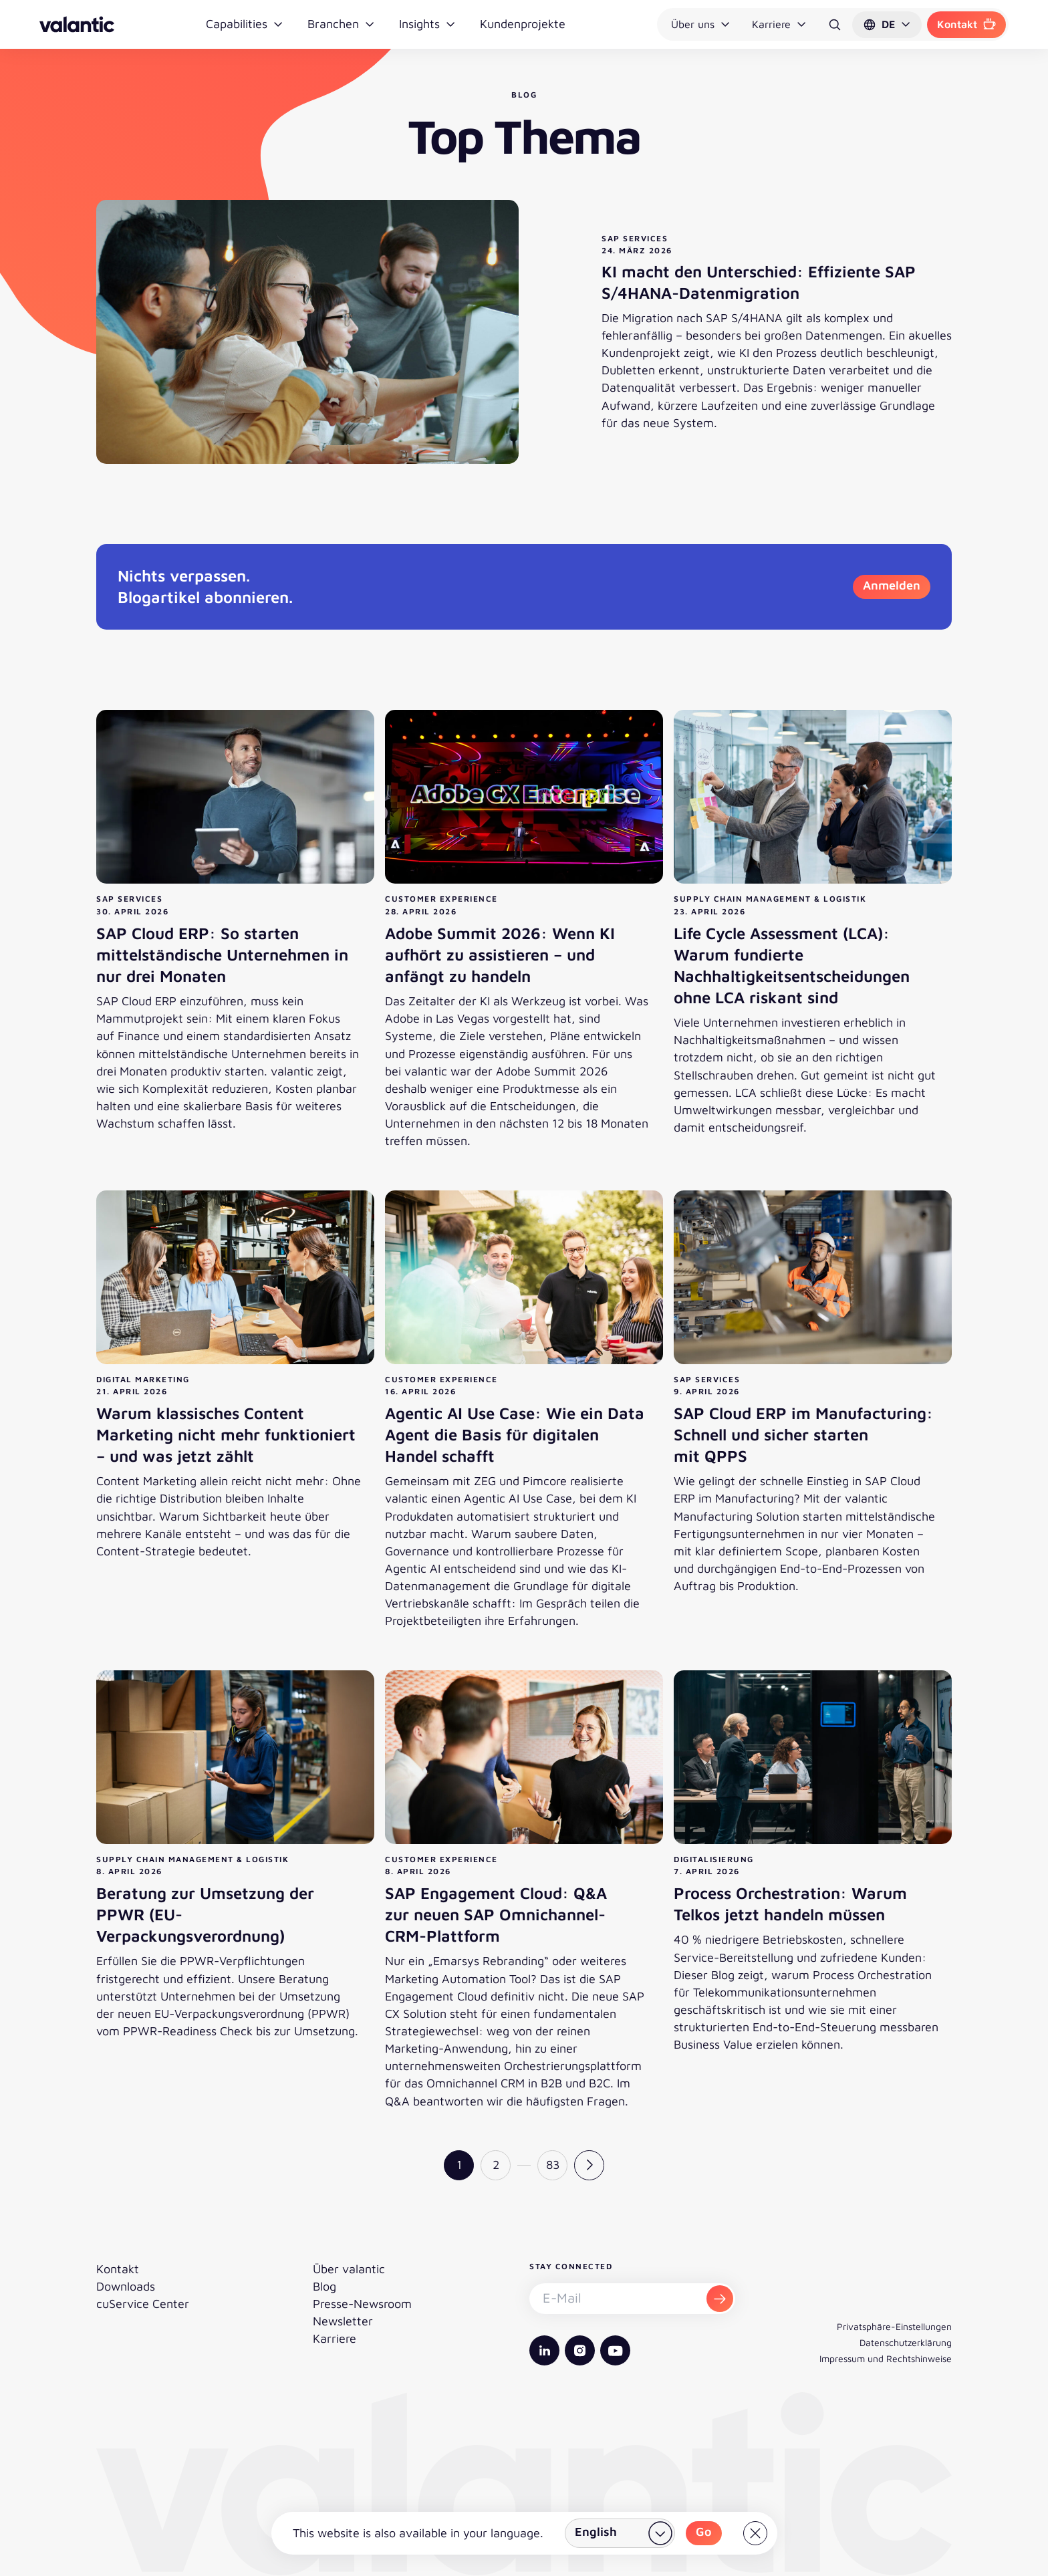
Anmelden (891, 585)
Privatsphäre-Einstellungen (894, 2326)
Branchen (341, 24)
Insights (427, 24)
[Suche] (835, 25)
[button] (887, 24)
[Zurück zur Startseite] (76, 24)
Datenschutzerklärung (906, 2342)
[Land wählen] (620, 2533)
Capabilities (244, 24)
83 (552, 2165)
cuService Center (142, 2304)
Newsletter (343, 2321)
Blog (324, 2286)
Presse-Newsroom (362, 2304)
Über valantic (349, 2269)
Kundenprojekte (522, 24)
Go (704, 2532)
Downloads (125, 2286)
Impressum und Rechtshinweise (885, 2358)
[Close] (755, 2533)
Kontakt (966, 24)
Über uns (701, 24)
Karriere (779, 24)
